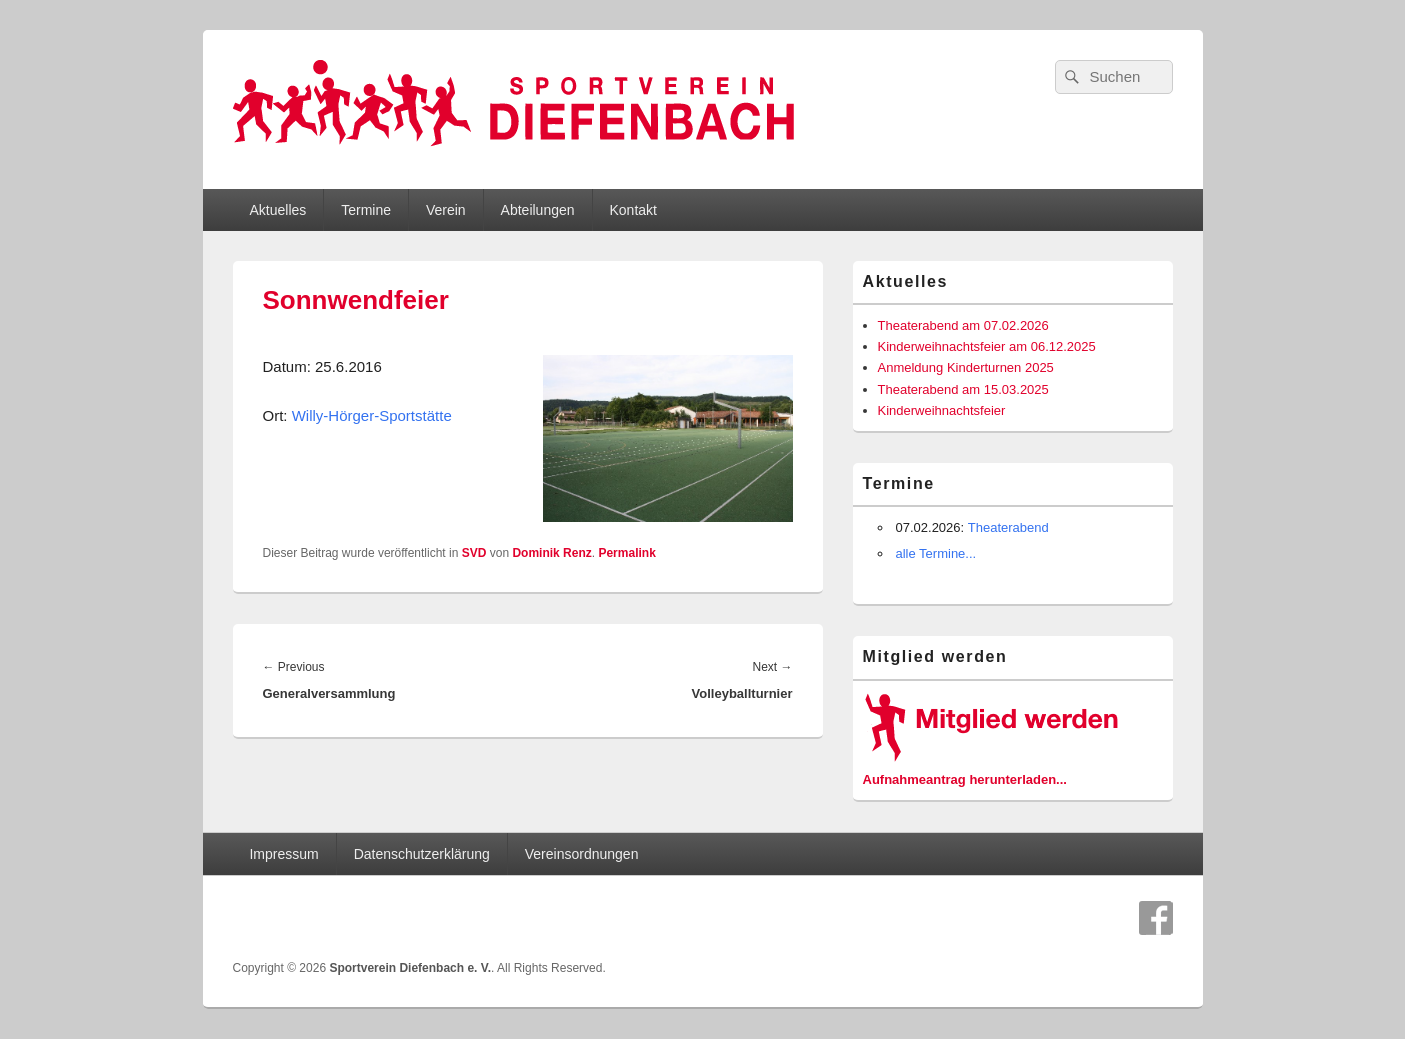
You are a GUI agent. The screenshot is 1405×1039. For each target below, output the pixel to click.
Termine (366, 210)
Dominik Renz (551, 553)
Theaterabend (1008, 527)
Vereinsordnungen (582, 854)
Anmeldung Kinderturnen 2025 (966, 367)
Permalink (626, 553)
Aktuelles (277, 210)
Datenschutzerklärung (422, 854)
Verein (446, 210)
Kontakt (632, 210)
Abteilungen (538, 210)
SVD (474, 553)
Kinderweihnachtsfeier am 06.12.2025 (987, 346)
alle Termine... (936, 553)
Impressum (283, 854)
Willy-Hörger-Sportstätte (372, 415)
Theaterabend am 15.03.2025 (963, 389)
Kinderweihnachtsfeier (942, 410)
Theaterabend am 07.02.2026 (963, 325)
